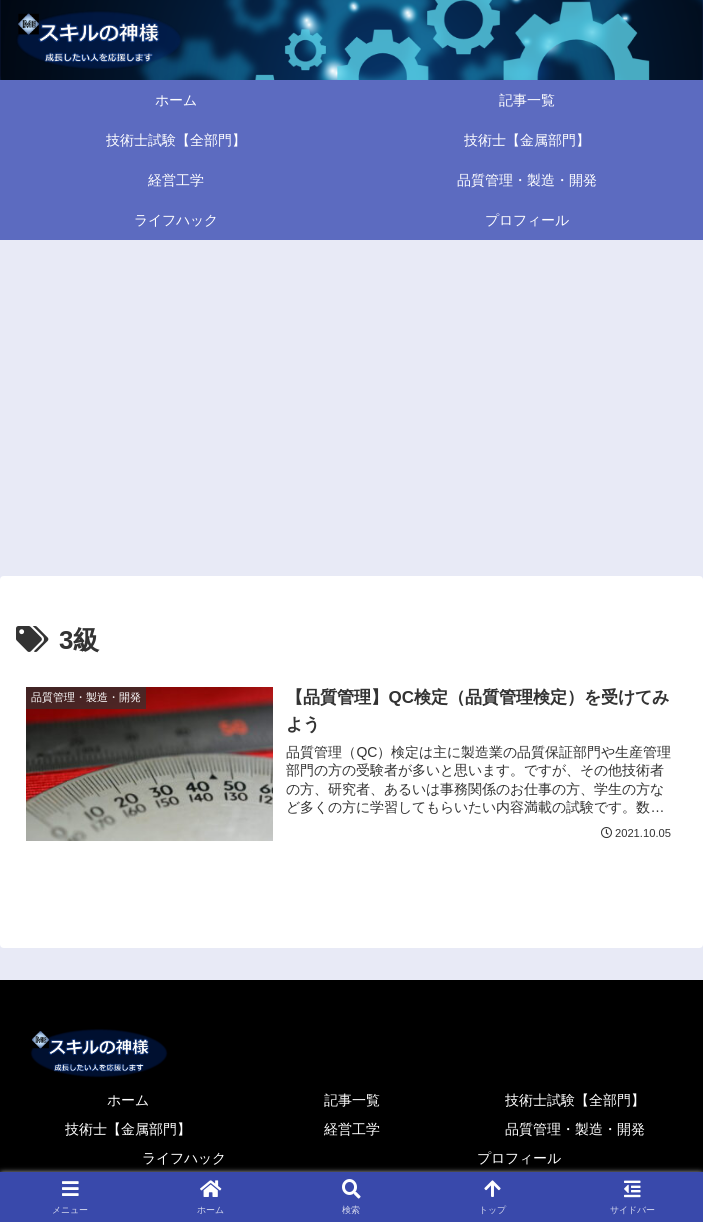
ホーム (128, 1100)
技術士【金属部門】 (128, 1129)
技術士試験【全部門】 (575, 1100)
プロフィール (519, 1158)
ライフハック (184, 1158)
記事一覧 (352, 1100)
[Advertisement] (351, 404)
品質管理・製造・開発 (575, 1129)
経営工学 (352, 1129)
